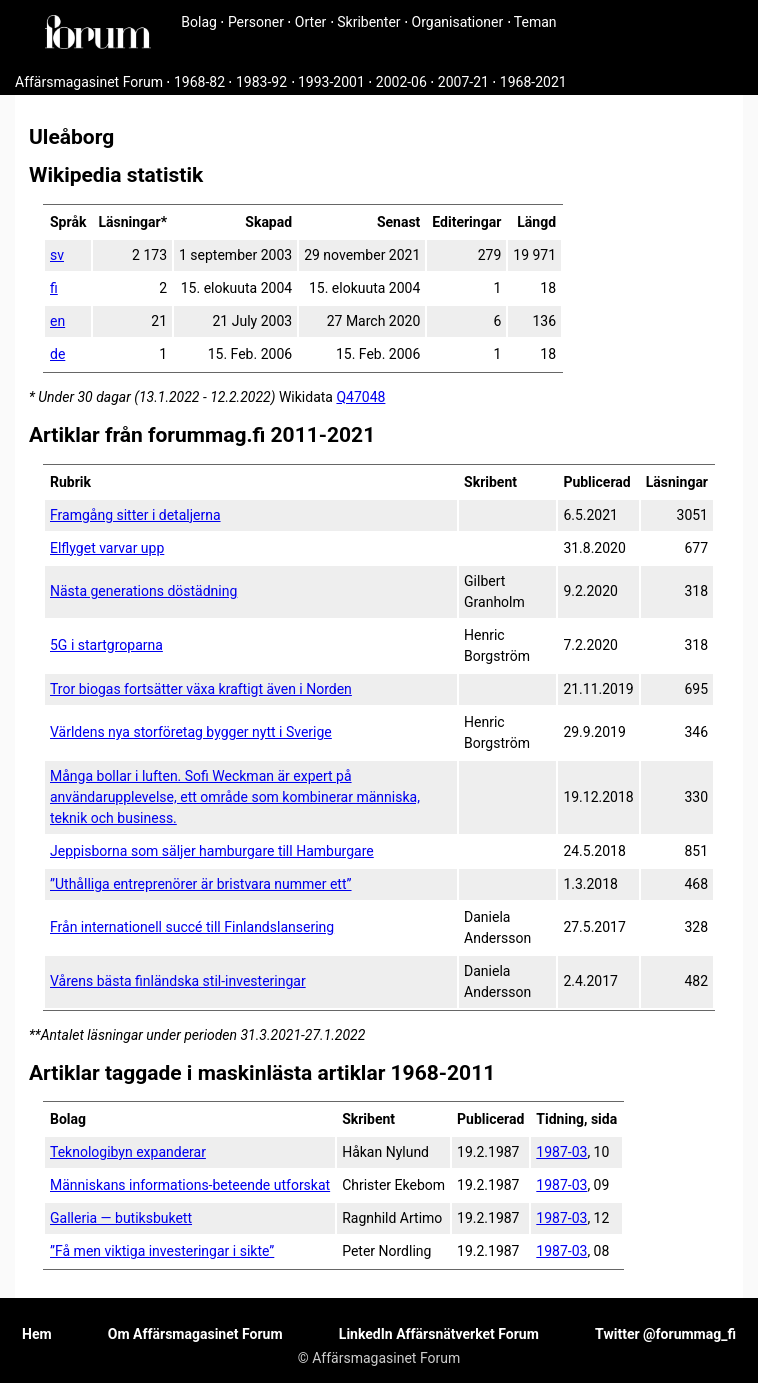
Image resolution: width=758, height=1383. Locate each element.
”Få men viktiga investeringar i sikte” (162, 1251)
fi (54, 288)
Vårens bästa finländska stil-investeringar (178, 981)
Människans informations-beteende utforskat (190, 1185)
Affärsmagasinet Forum (89, 82)
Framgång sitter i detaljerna (135, 515)
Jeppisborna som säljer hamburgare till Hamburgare (212, 851)
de (57, 354)
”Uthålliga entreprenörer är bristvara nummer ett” (201, 884)
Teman (535, 22)
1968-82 (199, 82)
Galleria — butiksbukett (121, 1218)
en (57, 321)
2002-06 (401, 82)
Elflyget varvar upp (107, 548)
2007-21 (463, 82)
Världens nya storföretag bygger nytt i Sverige (191, 732)
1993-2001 (331, 82)
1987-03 (561, 1152)
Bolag (199, 22)
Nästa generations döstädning (143, 591)
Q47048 (360, 397)
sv (57, 255)
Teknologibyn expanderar (128, 1152)
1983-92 (261, 82)
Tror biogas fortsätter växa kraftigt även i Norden (201, 689)
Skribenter (368, 22)
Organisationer (458, 22)
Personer (256, 22)
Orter (310, 22)
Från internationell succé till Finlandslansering (192, 927)
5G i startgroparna (106, 645)
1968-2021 (533, 82)
